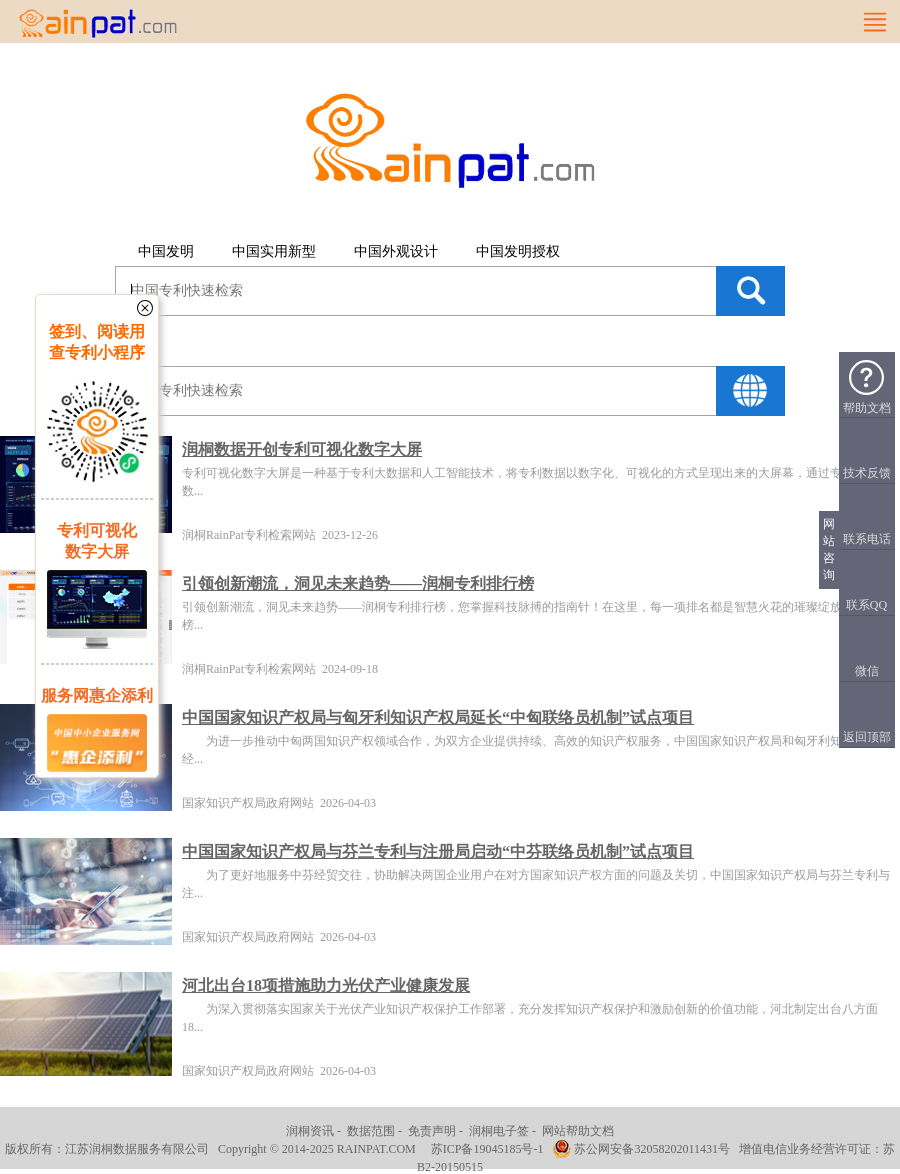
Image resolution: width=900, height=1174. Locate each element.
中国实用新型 (274, 251)
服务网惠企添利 (97, 695)
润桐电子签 (499, 1131)
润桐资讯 (310, 1131)
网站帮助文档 (578, 1131)
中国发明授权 (518, 251)
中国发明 (166, 251)
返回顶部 (867, 737)
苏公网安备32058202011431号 (652, 1149)
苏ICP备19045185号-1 (487, 1149)
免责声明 (432, 1131)
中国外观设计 (396, 251)
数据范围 (371, 1131)
